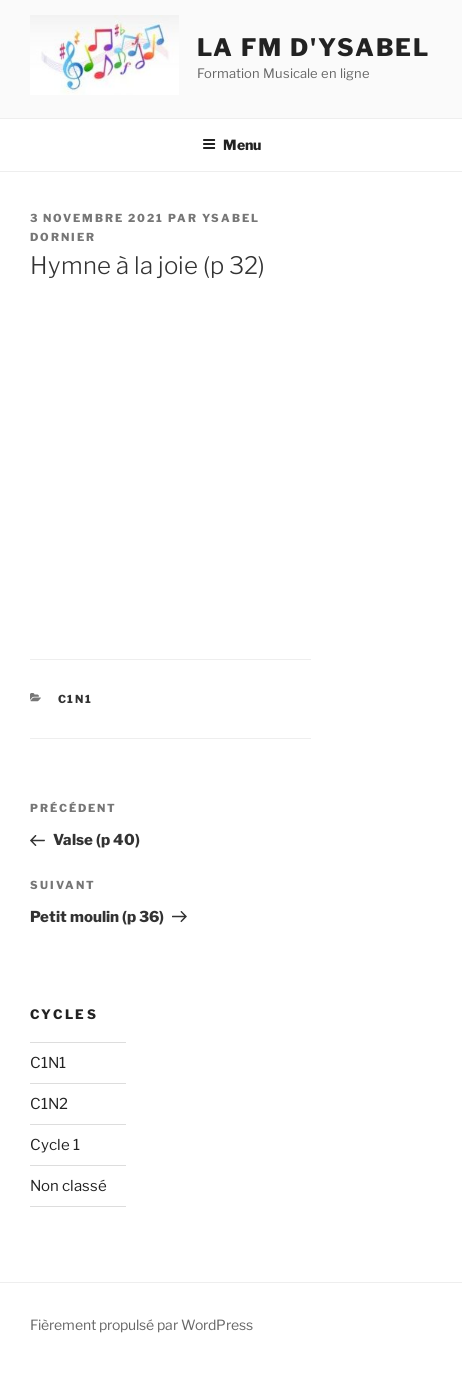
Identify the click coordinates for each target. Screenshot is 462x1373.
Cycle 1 (55, 1145)
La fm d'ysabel (313, 47)
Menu (231, 144)
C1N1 (76, 699)
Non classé (68, 1186)
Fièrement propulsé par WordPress (141, 1324)
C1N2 (49, 1104)
